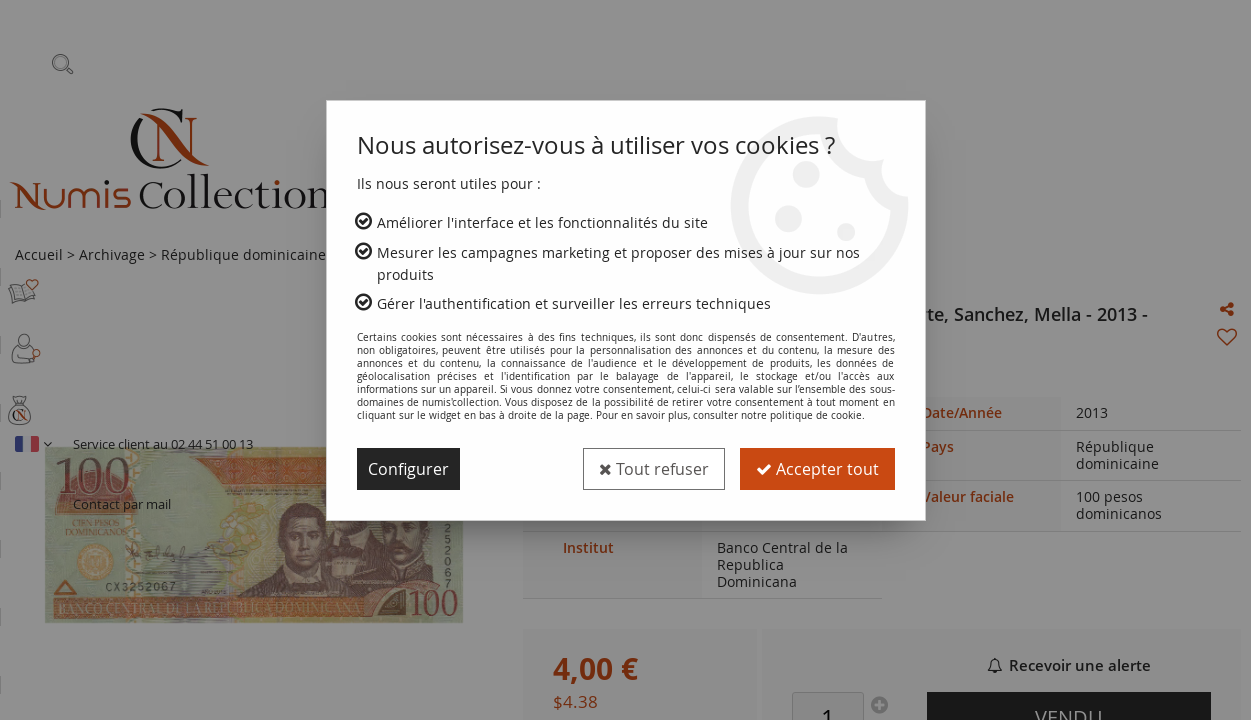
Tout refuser (654, 469)
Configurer (408, 469)
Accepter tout (817, 469)
